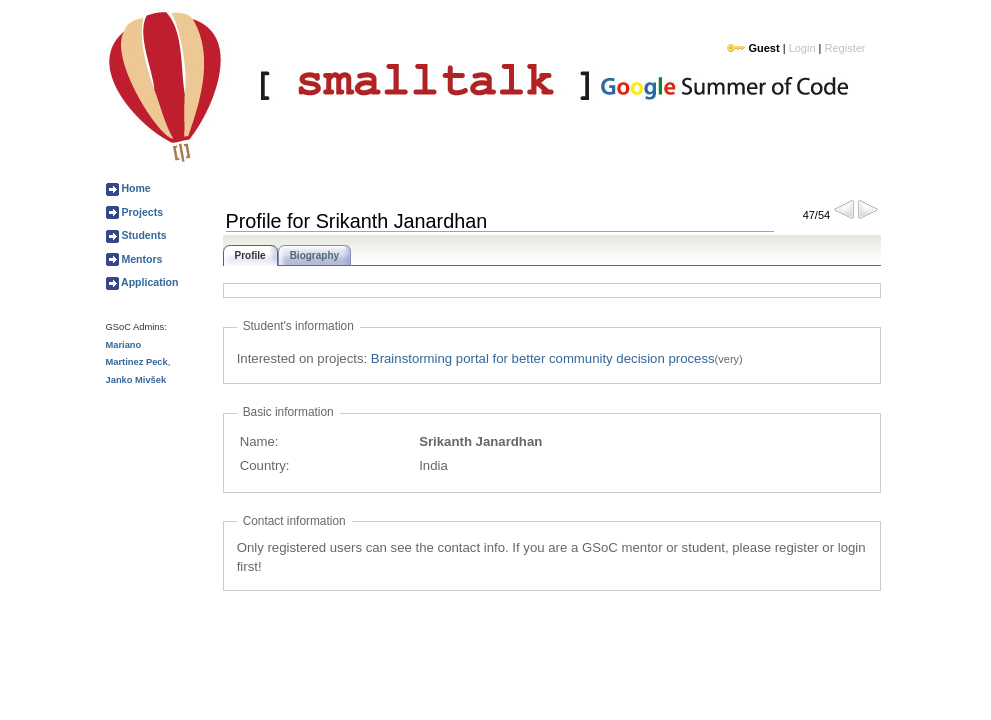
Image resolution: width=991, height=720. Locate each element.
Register (845, 48)
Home (135, 188)
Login (802, 48)
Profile (250, 255)
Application (149, 282)
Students (143, 235)
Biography (314, 255)
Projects (141, 212)
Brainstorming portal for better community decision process (543, 358)
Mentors (141, 259)
